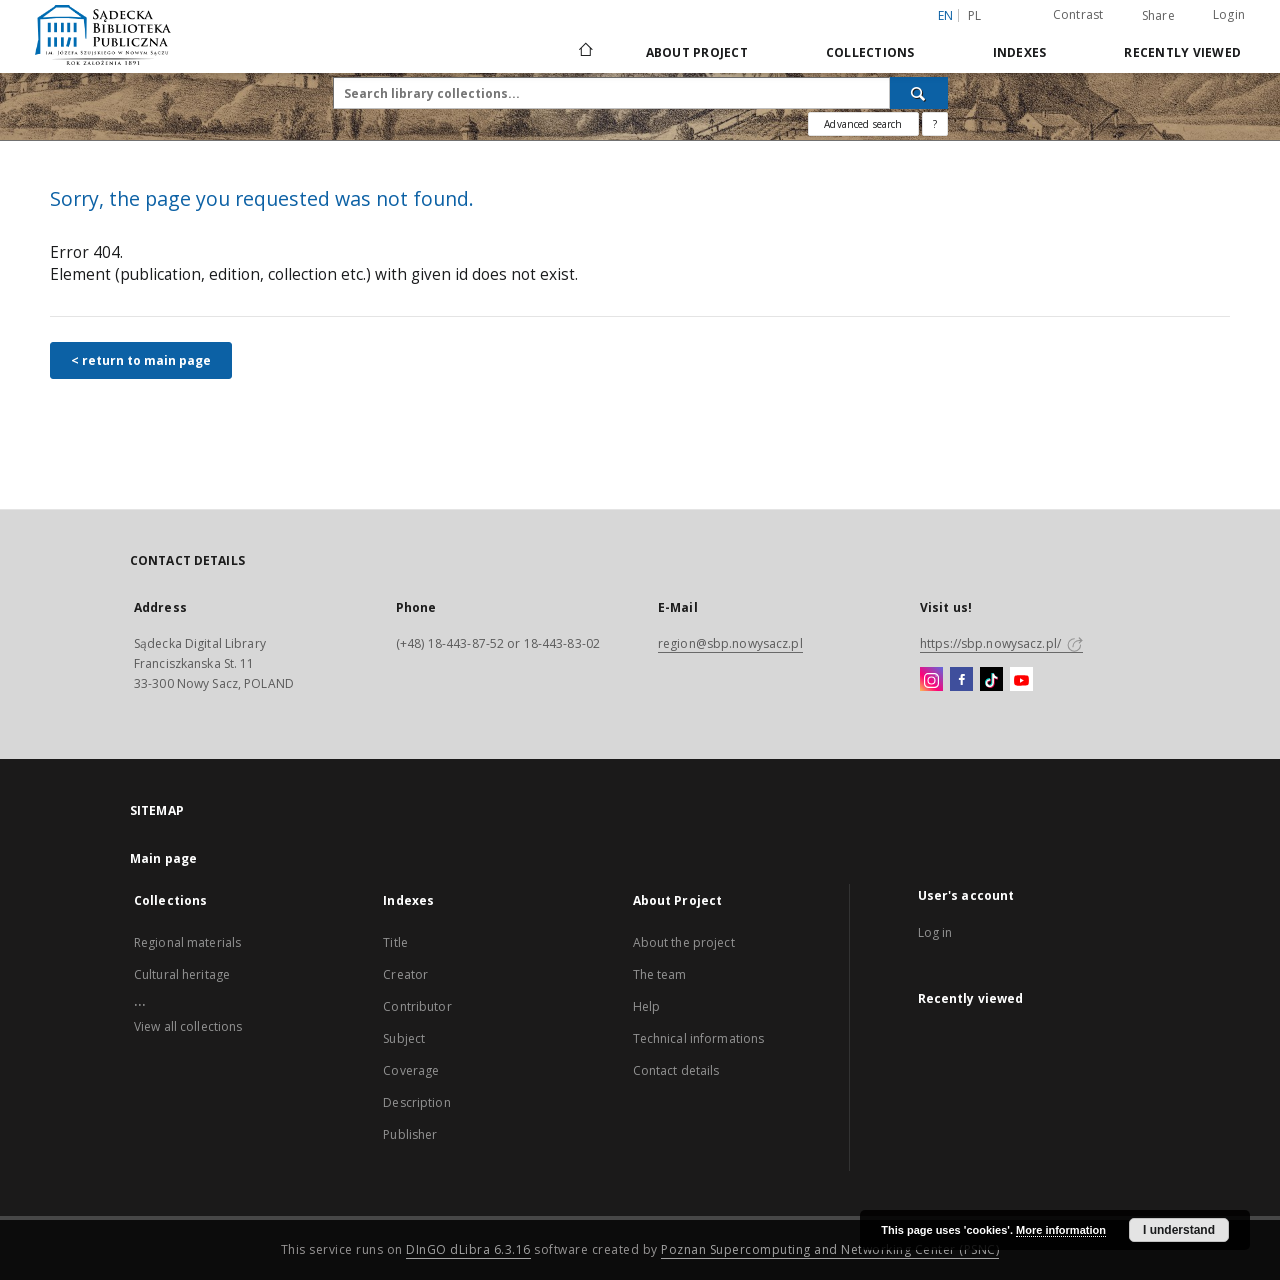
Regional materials (187, 942)
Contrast (1078, 14)
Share (1158, 16)
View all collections (188, 1026)
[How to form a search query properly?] (935, 124)
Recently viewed (1182, 52)
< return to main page (141, 360)
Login (1229, 14)
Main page (163, 858)
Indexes (1020, 52)
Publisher (410, 1134)
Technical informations (699, 1038)
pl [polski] (975, 15)
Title (395, 942)
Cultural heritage (182, 974)
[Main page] (584, 52)
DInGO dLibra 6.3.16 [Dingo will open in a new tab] (468, 1249)
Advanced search (863, 124)
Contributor (417, 1006)
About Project (697, 52)
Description (416, 1102)
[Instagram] (931, 680)
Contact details (676, 1070)
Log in (935, 932)
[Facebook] (961, 680)
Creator (405, 974)
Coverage (411, 1070)
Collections (870, 52)
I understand (1179, 1230)
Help (646, 1006)
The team (660, 974)
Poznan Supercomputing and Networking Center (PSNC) (830, 1249)
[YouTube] (1021, 680)
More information (1061, 1230)
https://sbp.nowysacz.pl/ (1001, 643)
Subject (404, 1038)
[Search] (919, 93)
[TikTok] (991, 680)
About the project (684, 942)
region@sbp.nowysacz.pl (730, 643)
